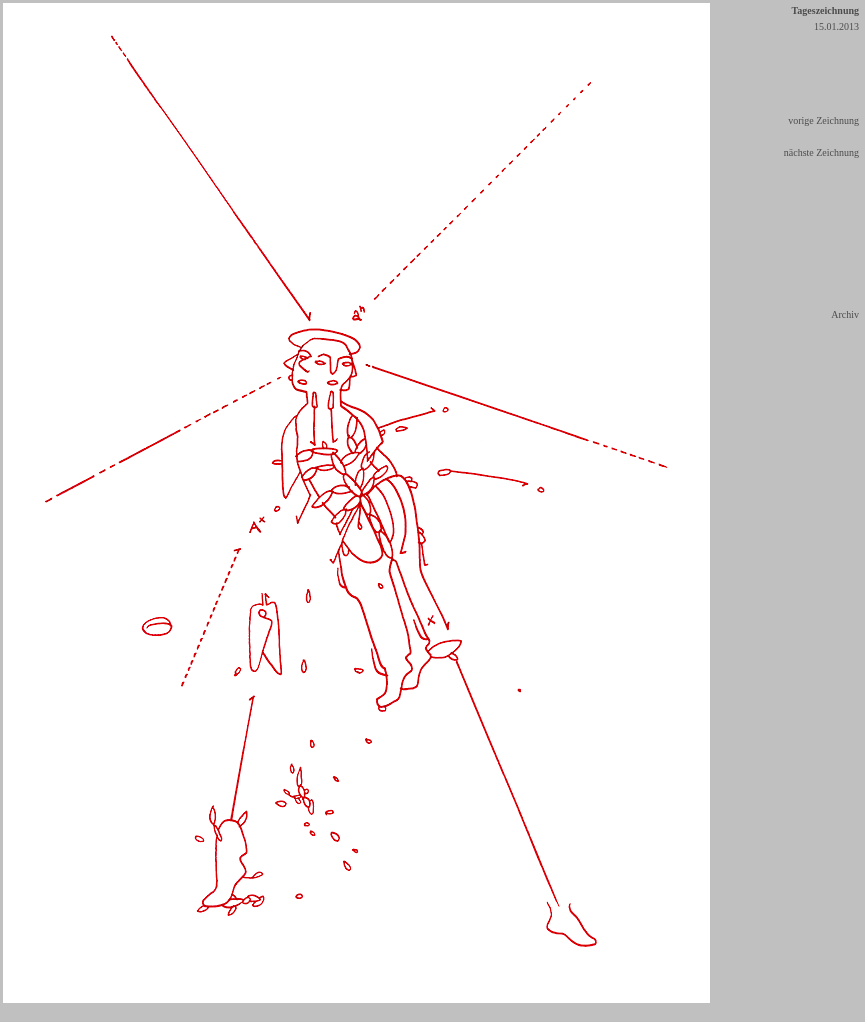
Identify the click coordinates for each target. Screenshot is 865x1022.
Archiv (845, 314)
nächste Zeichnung (821, 152)
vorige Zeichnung (823, 120)
